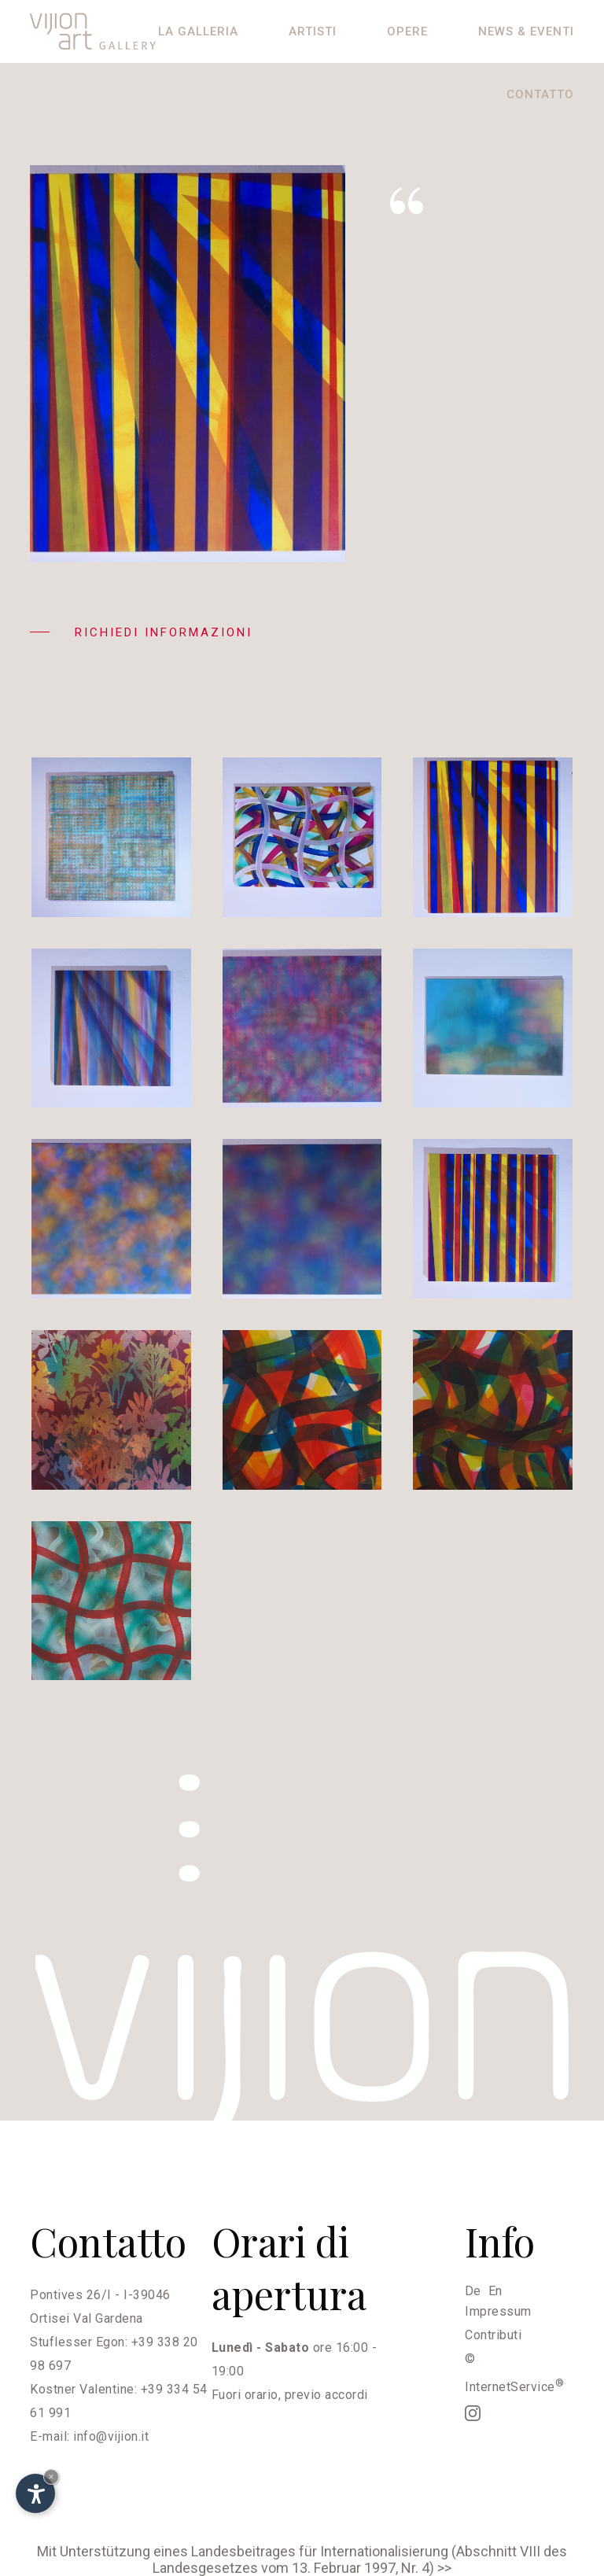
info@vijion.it (111, 2436)
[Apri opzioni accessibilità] (35, 2493)
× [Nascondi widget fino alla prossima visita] (51, 2476)
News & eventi (526, 31)
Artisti (313, 31)
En (495, 2290)
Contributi (493, 2334)
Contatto (540, 94)
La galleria (198, 31)
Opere (407, 31)
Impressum (498, 2311)
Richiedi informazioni (141, 632)
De (473, 2290)
